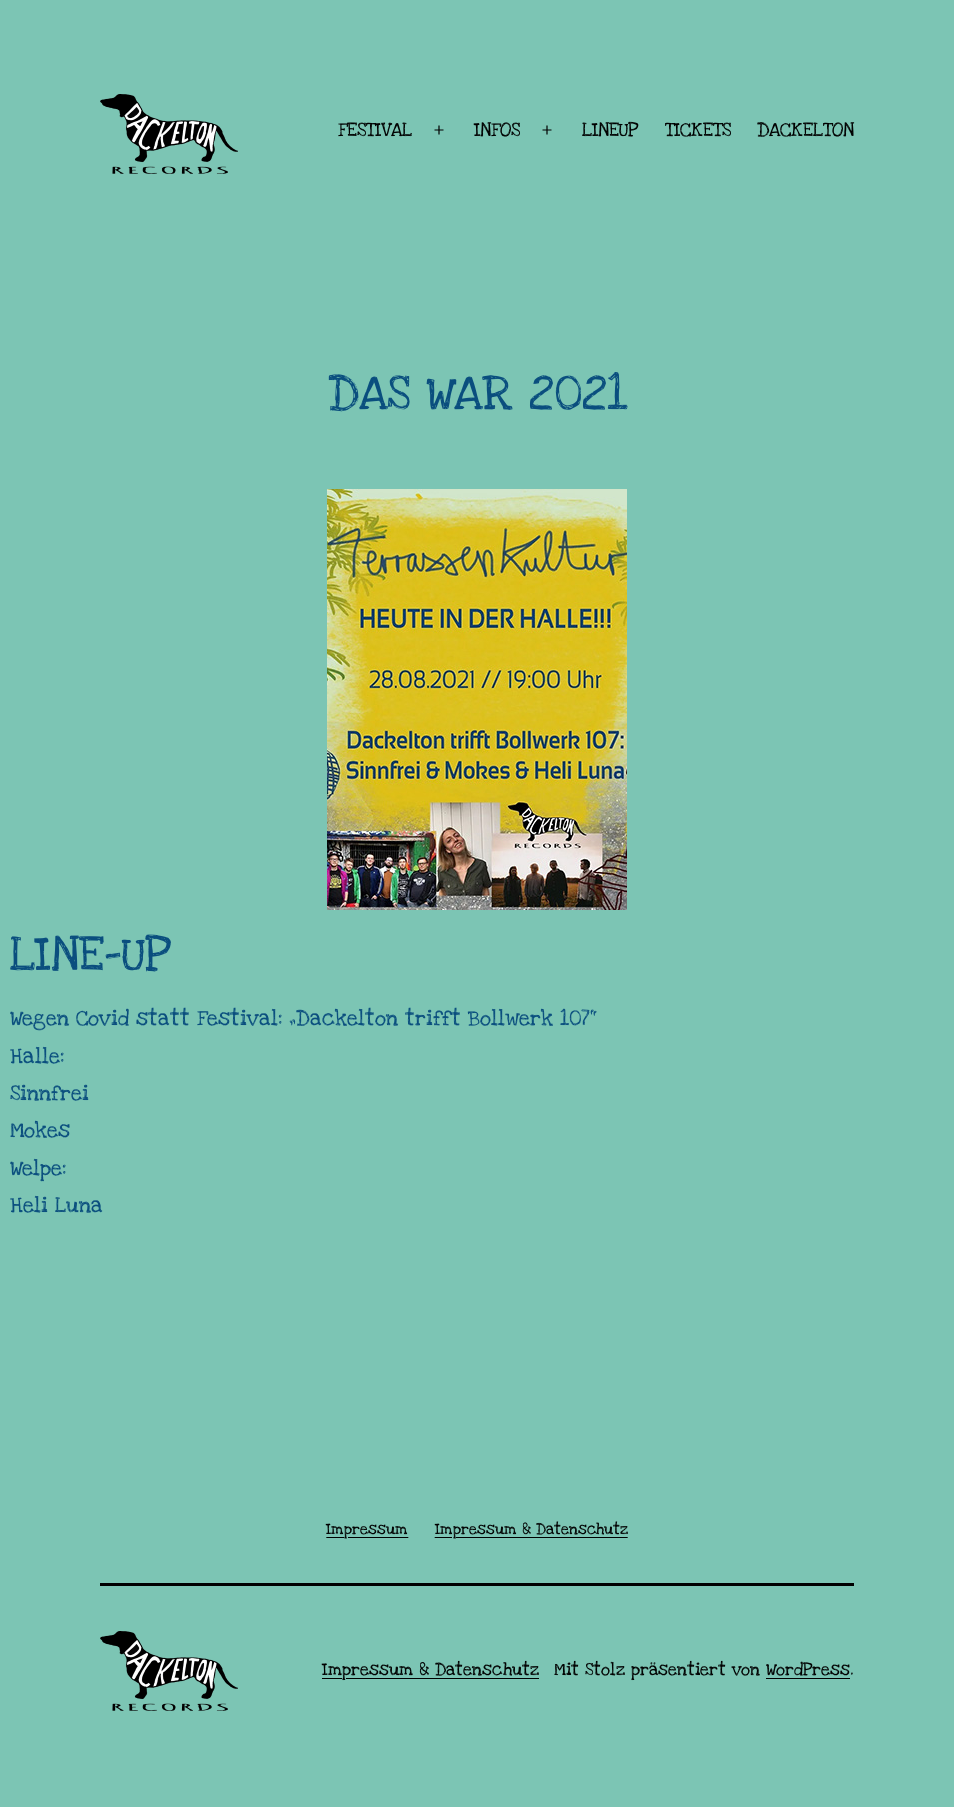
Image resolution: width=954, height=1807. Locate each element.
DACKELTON (805, 130)
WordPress (808, 1669)
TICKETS (698, 130)
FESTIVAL (375, 130)
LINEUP (610, 130)
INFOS (497, 130)
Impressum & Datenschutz (430, 1669)
